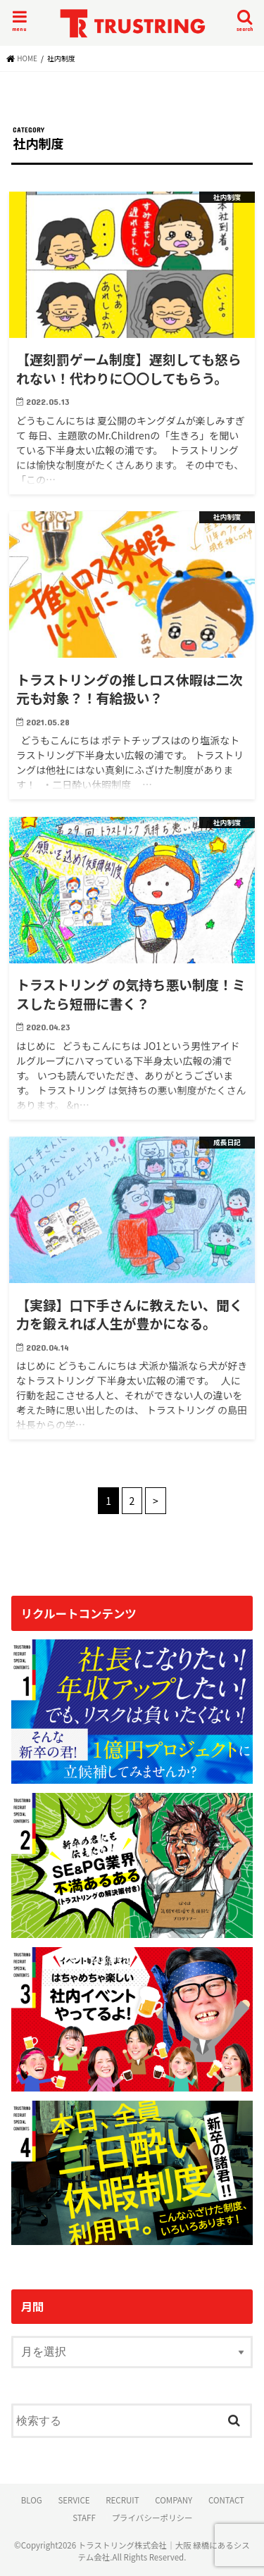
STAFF (84, 2517)
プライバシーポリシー (152, 2517)
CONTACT (226, 2500)
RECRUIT (122, 2500)
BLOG (31, 2500)
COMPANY (173, 2500)
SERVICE (73, 2500)
